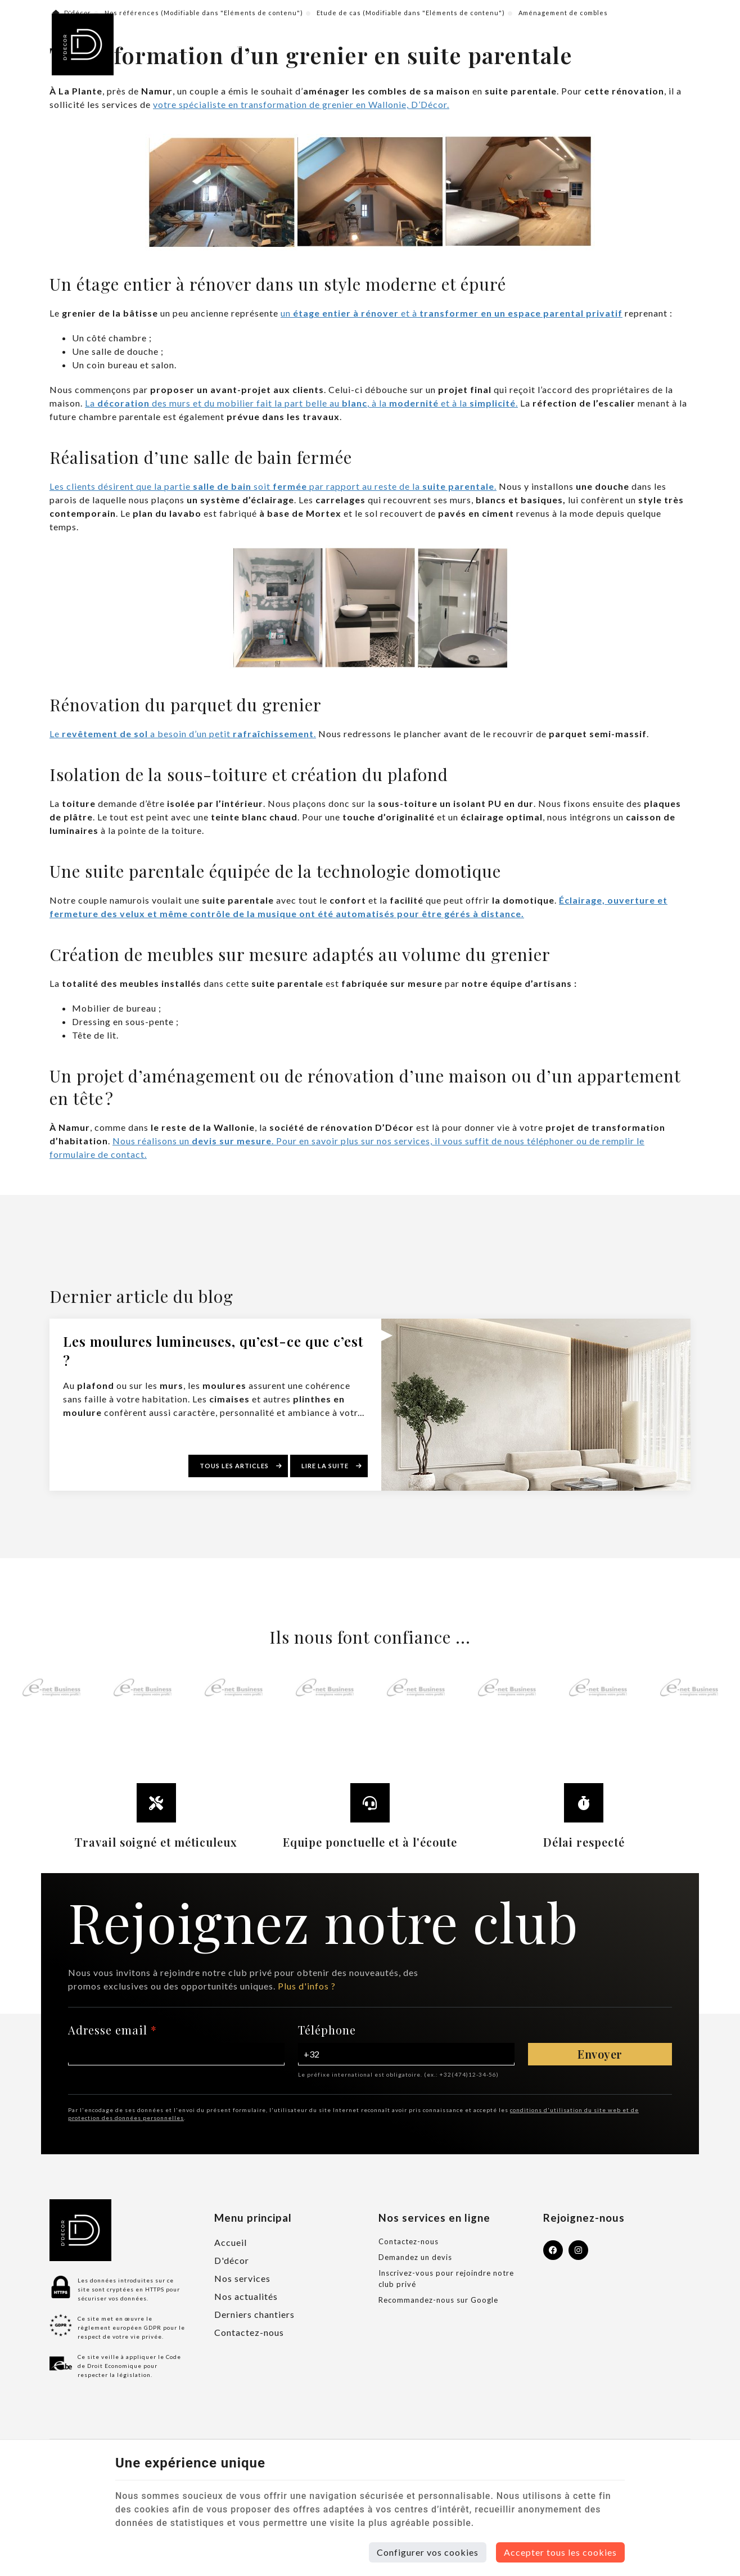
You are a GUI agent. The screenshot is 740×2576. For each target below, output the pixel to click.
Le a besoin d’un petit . (182, 733)
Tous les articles (235, 1465)
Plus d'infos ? (307, 1986)
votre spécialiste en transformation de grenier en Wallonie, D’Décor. (301, 104)
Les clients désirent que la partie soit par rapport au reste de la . (273, 486)
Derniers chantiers (254, 2314)
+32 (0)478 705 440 (261, 44)
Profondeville (162, 44)
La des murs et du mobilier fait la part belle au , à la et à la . (301, 403)
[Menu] (671, 44)
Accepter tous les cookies (560, 2552)
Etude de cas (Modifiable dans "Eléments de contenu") (411, 12)
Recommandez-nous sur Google (438, 2299)
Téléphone (327, 2029)
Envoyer (599, 2053)
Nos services (242, 2278)
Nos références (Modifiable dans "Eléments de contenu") (204, 12)
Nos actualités (246, 2296)
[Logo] (83, 44)
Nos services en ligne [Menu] (434, 2218)
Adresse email (112, 2029)
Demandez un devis (415, 2257)
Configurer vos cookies (428, 2552)
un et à (451, 313)
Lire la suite (325, 1465)
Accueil (230, 2242)
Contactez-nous (249, 2332)
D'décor (71, 12)
